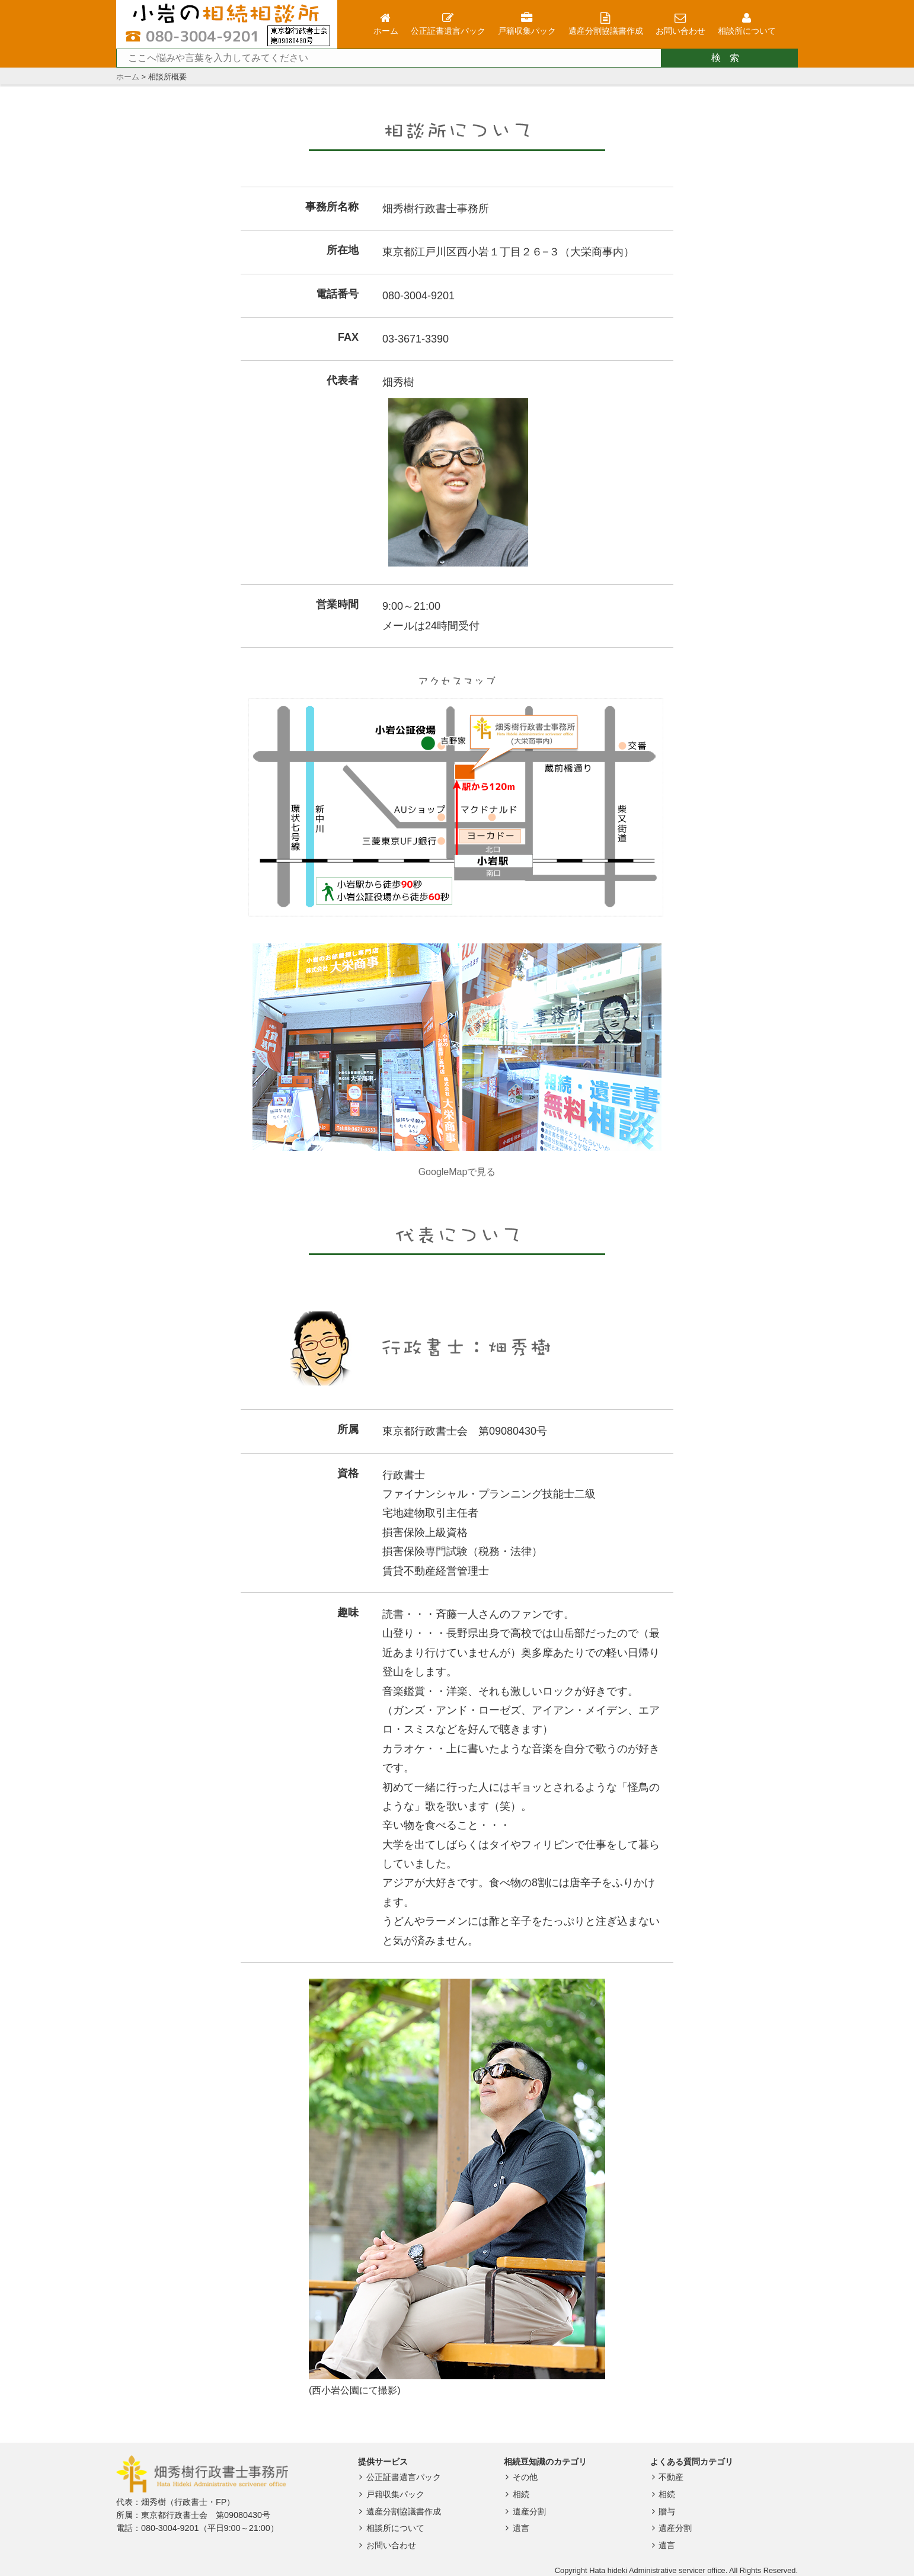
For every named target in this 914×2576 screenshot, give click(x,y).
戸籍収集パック (390, 2494)
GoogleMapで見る (457, 1172)
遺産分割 (523, 2511)
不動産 (666, 2477)
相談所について (390, 2528)
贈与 (662, 2511)
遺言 (515, 2528)
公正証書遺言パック (399, 2477)
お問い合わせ (386, 2545)
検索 (729, 58)
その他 (519, 2477)
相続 (515, 2494)
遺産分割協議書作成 (399, 2511)
